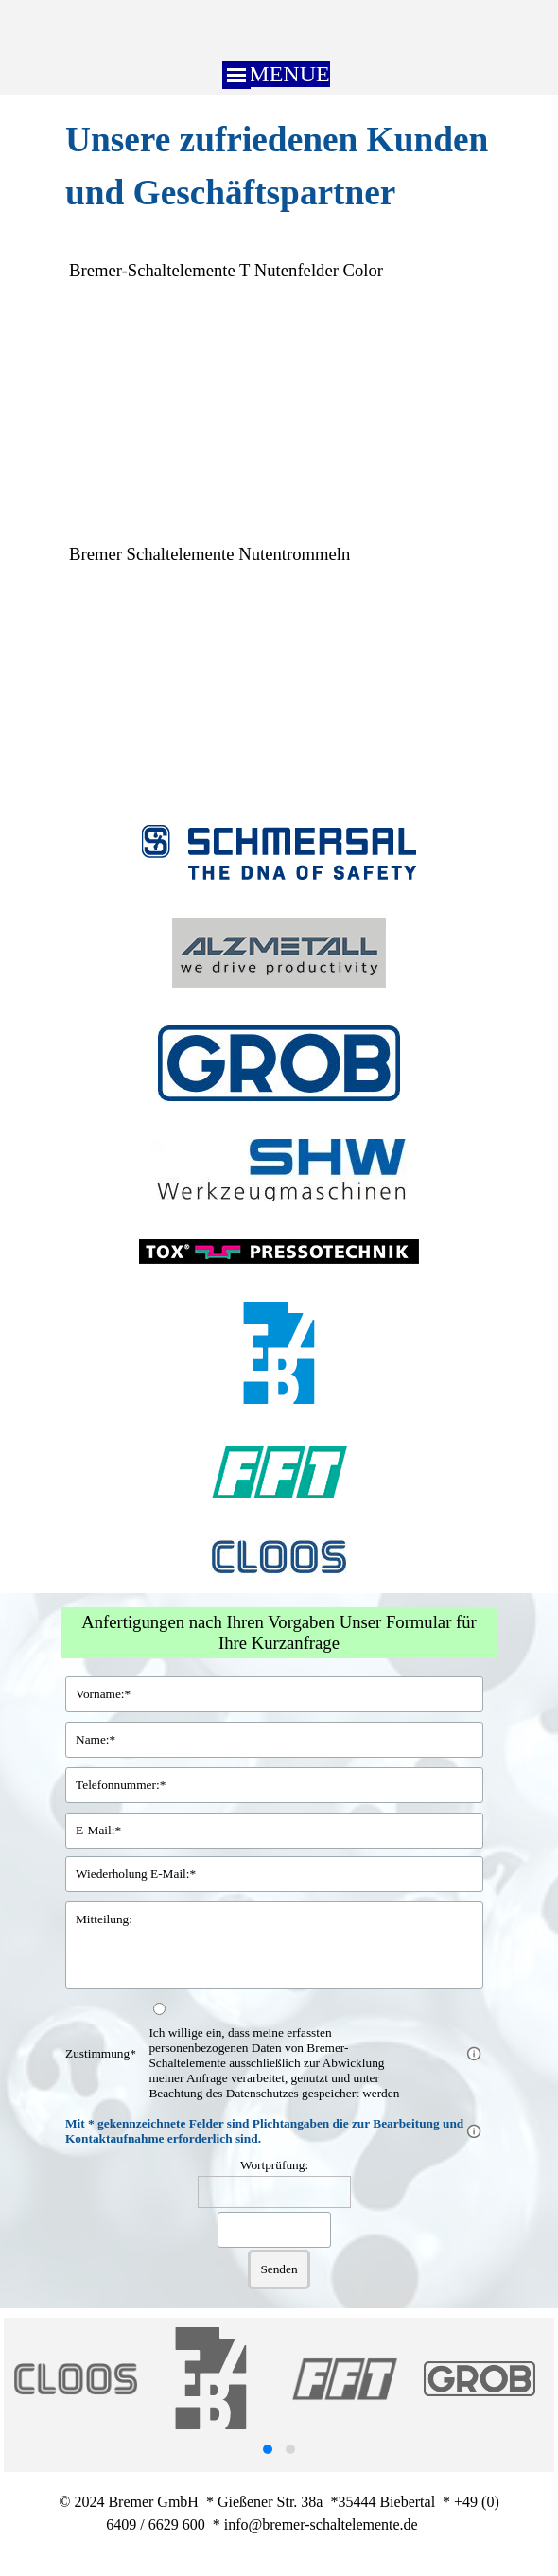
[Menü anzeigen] (236, 75)
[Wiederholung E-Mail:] (274, 1874)
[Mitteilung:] (274, 1945)
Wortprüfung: (274, 2165)
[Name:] (274, 1740)
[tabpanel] (279, 166)
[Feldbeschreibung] (473, 2053)
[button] (267, 2449)
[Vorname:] (274, 1694)
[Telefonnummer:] (274, 1785)
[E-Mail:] (274, 1831)
